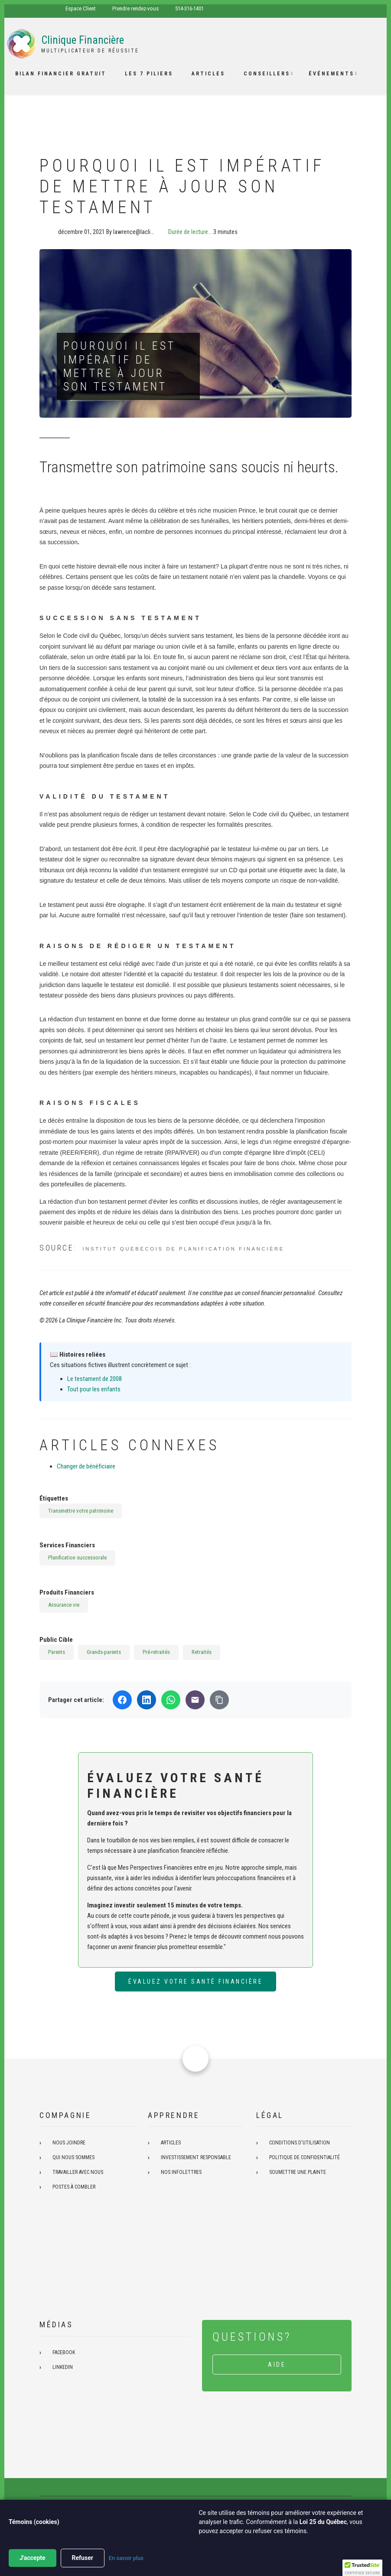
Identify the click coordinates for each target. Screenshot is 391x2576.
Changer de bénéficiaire (86, 1466)
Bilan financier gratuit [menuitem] (60, 74)
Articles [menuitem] (208, 74)
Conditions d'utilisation (299, 2143)
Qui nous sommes (73, 2157)
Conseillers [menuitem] (267, 74)
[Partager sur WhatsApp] (170, 1699)
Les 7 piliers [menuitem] (149, 74)
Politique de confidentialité (304, 2157)
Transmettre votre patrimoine (80, 1510)
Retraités (202, 1652)
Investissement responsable (196, 2157)
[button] (362, 2568)
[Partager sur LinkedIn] (146, 1699)
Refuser (82, 2557)
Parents (56, 1652)
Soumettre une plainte (297, 2172)
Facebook (63, 2352)
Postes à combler (73, 2187)
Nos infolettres (181, 2172)
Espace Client (80, 8)
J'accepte (33, 2557)
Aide (277, 2364)
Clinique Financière (82, 40)
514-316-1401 (189, 8)
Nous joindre (68, 2143)
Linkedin (62, 2367)
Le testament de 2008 (94, 1379)
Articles (171, 2143)
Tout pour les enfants (94, 1389)
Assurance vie (63, 1604)
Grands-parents (104, 1652)
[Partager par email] (195, 1699)
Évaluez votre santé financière (195, 1981)
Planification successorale (77, 1557)
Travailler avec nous (77, 2172)
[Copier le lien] (219, 1699)
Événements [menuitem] (331, 74)
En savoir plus (126, 2558)
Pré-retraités (156, 1652)
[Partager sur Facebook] (122, 1699)
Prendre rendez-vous (135, 8)
